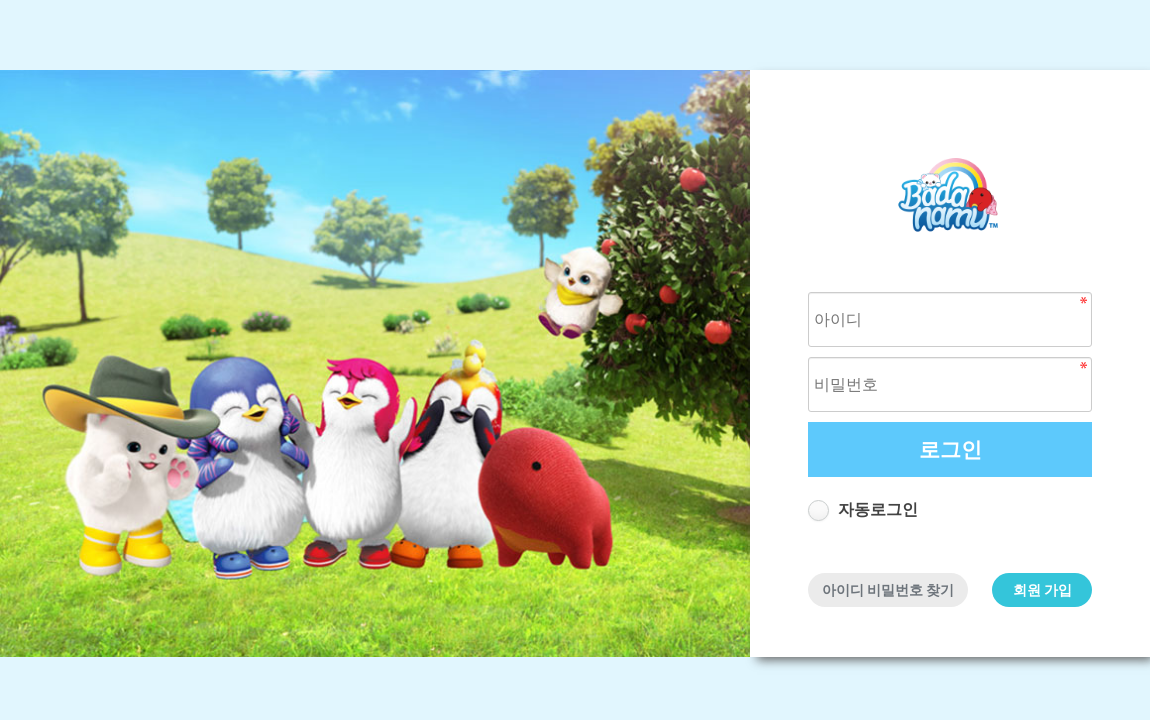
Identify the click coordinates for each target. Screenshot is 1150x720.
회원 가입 (1042, 590)
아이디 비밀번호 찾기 (888, 590)
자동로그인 (878, 509)
